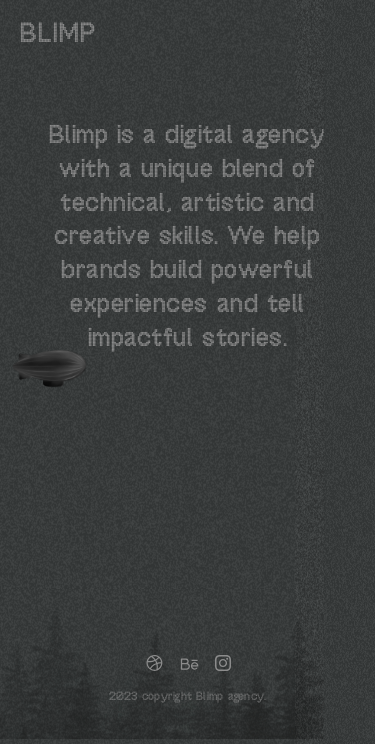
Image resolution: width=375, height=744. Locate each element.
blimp (58, 35)
